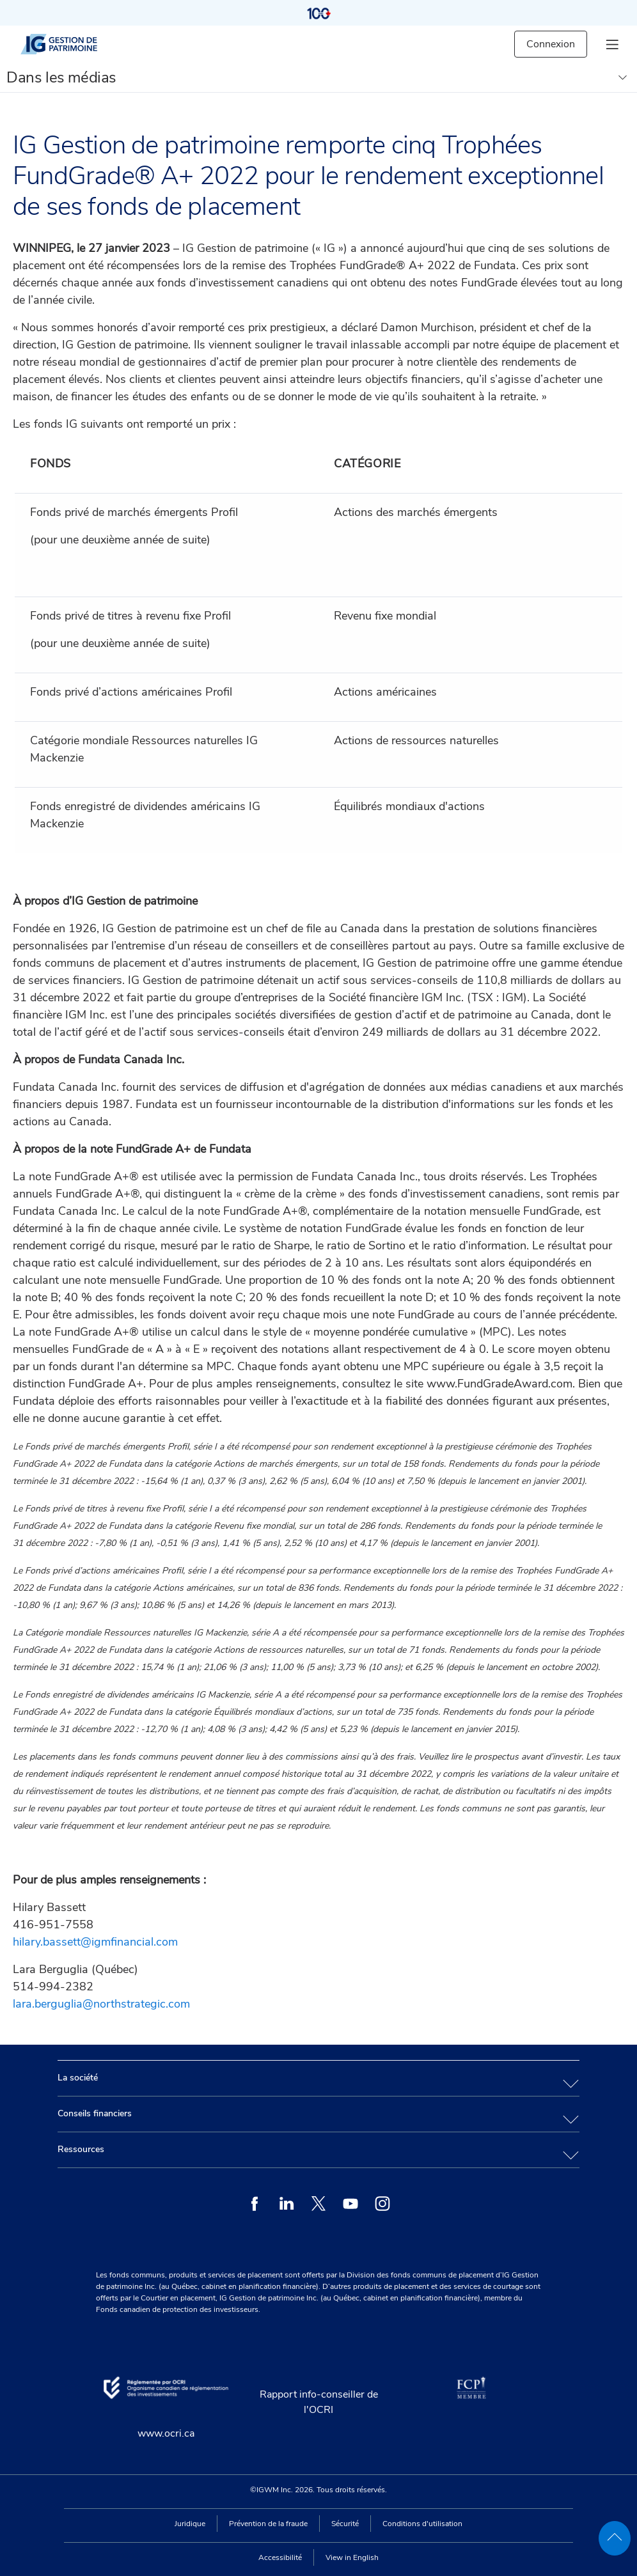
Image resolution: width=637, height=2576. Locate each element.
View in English (352, 2557)
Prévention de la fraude (268, 2523)
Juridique (190, 2523)
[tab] (318, 2078)
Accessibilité (280, 2557)
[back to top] (615, 2538)
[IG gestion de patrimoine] (69, 44)
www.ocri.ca (166, 2433)
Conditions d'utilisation (422, 2523)
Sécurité (345, 2523)
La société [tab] (78, 2078)
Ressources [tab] (81, 2149)
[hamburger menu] (612, 44)
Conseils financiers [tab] (95, 2113)
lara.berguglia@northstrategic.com (101, 2003)
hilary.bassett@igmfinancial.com (95, 1941)
